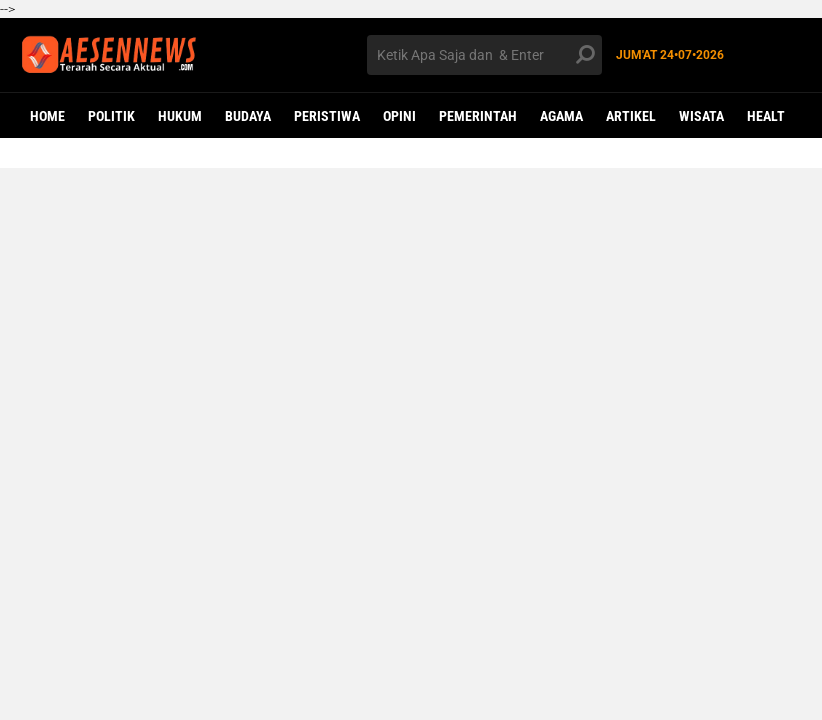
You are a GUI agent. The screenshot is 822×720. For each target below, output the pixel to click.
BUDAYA (248, 116)
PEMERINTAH (478, 116)
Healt (766, 116)
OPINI (399, 116)
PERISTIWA (327, 116)
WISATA (701, 116)
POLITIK (111, 116)
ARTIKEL (631, 116)
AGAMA (561, 116)
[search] (484, 55)
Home (47, 116)
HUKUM (180, 116)
